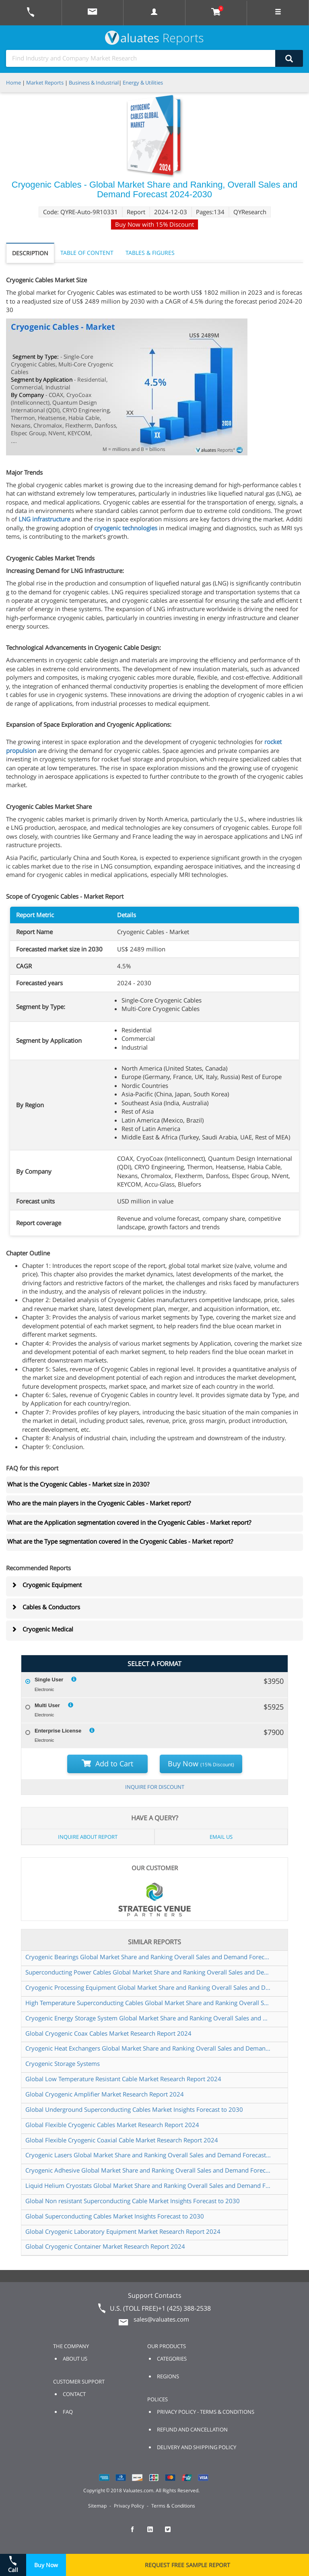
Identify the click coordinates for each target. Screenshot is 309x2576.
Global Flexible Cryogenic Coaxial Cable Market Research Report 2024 (121, 2140)
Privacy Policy (129, 2505)
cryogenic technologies (125, 528)
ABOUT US (75, 2358)
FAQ (68, 2411)
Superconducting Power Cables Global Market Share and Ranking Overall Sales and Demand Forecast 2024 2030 (148, 1972)
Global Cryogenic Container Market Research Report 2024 (105, 2246)
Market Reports (45, 82)
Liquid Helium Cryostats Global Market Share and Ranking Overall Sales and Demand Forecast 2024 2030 (148, 2185)
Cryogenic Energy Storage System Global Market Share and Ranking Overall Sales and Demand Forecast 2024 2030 (148, 2018)
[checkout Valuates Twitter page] (172, 2533)
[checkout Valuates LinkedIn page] (154, 2533)
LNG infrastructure (44, 519)
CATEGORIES (172, 2358)
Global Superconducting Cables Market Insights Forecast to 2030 (114, 2216)
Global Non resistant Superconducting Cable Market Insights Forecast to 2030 (132, 2201)
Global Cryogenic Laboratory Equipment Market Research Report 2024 (122, 2231)
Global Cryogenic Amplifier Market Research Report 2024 (104, 2094)
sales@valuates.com (161, 2319)
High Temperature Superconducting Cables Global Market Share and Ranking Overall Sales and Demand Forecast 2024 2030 (148, 2003)
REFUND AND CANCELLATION (192, 2429)
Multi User (47, 1705)
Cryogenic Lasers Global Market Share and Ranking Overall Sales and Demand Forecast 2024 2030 (148, 2155)
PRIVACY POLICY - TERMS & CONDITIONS (205, 2411)
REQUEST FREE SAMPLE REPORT (187, 2565)
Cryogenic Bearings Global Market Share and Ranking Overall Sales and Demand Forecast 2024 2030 (148, 1957)
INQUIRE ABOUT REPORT (87, 1836)
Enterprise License (58, 1731)
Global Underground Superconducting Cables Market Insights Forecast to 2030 (134, 2109)
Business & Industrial (94, 82)
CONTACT (74, 2394)
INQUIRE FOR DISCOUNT (154, 1786)
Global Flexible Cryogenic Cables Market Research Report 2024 (112, 2125)
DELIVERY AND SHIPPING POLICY (196, 2447)
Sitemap (97, 2505)
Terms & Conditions (173, 2505)
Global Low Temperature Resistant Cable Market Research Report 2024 (123, 2079)
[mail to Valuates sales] (92, 12)
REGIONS (168, 2376)
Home (13, 82)
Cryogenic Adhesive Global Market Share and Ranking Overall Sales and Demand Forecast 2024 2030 (148, 2170)
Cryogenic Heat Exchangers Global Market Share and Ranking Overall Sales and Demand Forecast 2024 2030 (148, 2048)
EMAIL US (221, 1836)
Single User (49, 1680)
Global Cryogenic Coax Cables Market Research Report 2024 (108, 2033)
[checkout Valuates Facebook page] (137, 2533)
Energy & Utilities (143, 82)
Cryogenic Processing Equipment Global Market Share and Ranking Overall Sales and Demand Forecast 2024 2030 (148, 1987)
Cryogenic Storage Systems (62, 2063)
